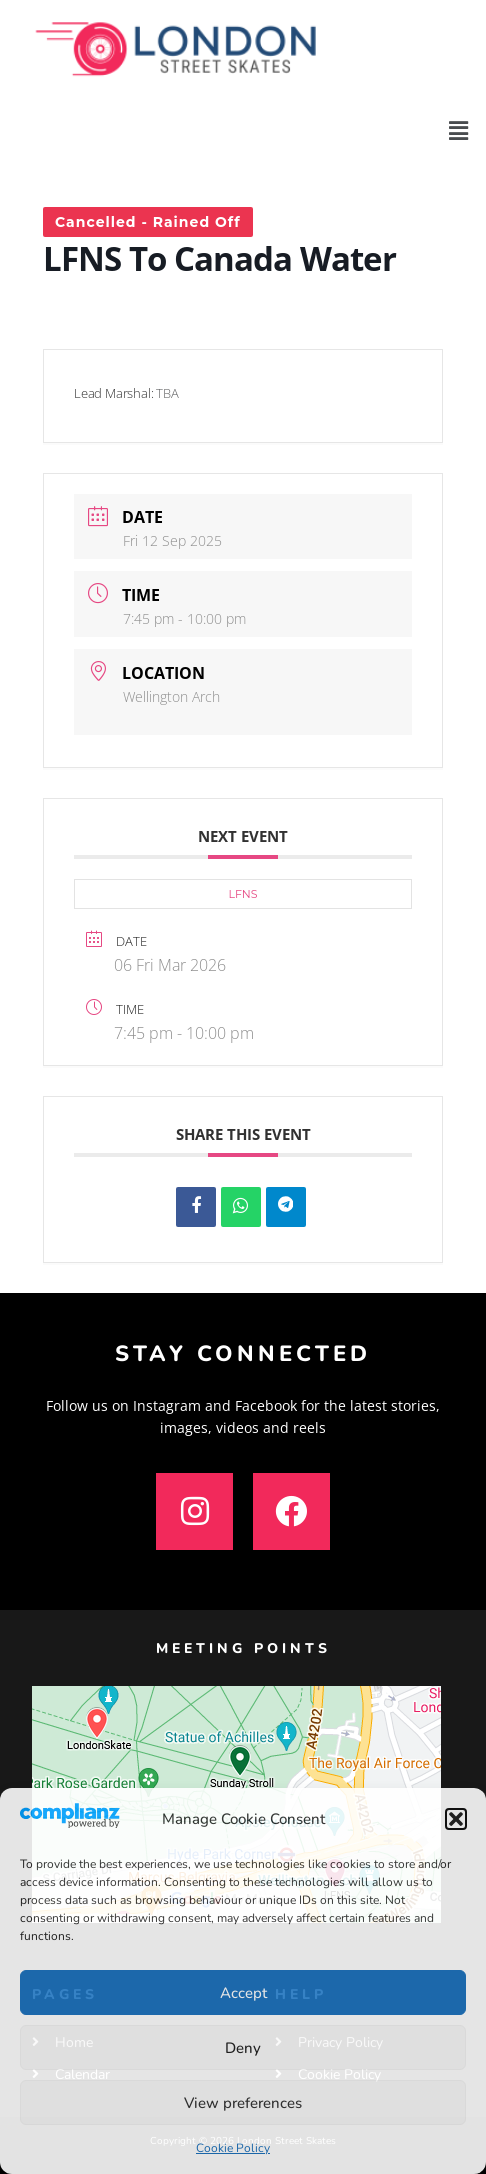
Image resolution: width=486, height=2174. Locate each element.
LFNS (242, 894)
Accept (243, 1993)
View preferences (243, 2103)
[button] (456, 1819)
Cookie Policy (233, 2148)
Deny (243, 2048)
